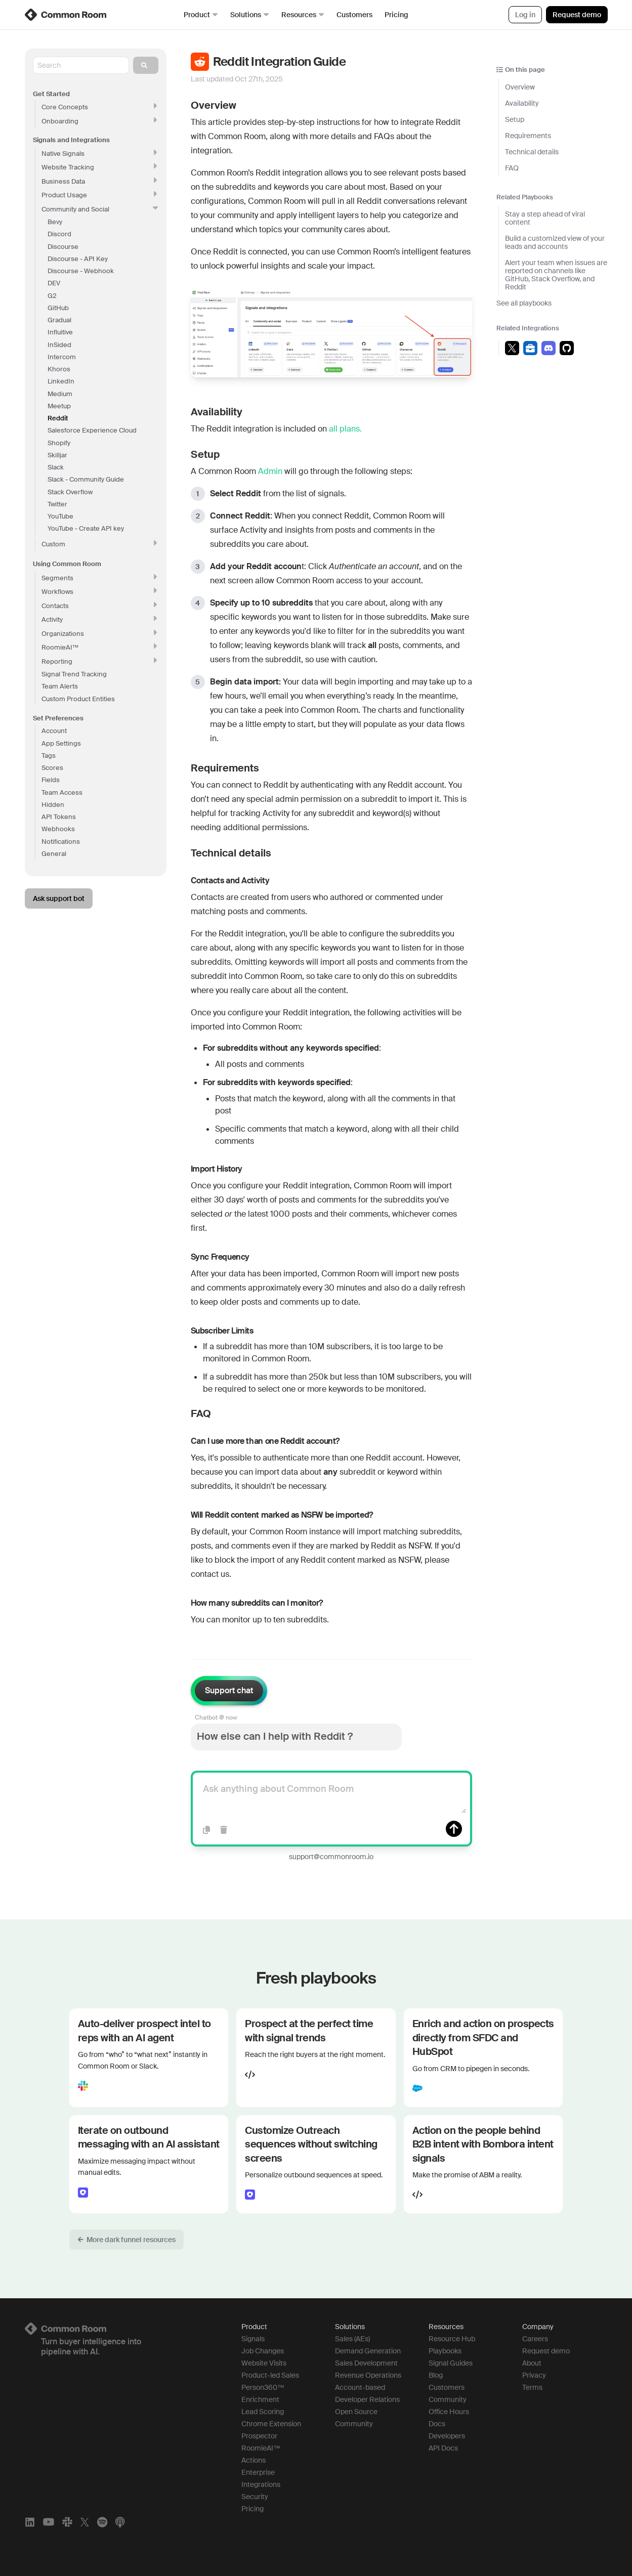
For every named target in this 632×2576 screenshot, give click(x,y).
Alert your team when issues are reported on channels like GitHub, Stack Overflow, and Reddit (556, 274)
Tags (48, 755)
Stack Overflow (70, 492)
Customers (354, 14)
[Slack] (67, 2522)
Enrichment (260, 2399)
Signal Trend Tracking (74, 674)
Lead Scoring (262, 2412)
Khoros (59, 369)
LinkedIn (61, 381)
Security (254, 2497)
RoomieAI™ (260, 2448)
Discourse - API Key (78, 258)
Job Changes (262, 2351)
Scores (52, 767)
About (531, 2363)
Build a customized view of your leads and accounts (555, 242)
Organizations (99, 633)
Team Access (61, 792)
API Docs (443, 2448)
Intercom (62, 357)
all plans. (345, 428)
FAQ (512, 168)
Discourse (63, 246)
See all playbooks (524, 303)
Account (54, 730)
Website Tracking (99, 167)
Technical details (532, 151)
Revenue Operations (368, 2375)
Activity (99, 619)
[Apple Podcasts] (119, 2522)
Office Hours (449, 2412)
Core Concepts (99, 107)
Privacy (534, 2375)
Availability (522, 103)
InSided (59, 344)
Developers (447, 2436)
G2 (52, 295)
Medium (60, 394)
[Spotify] (102, 2522)
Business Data (99, 181)
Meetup (59, 406)
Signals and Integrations (71, 140)
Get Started (51, 94)
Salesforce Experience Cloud (92, 430)
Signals (253, 2339)
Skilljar (57, 455)
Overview (520, 87)
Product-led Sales (270, 2375)
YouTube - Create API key (86, 528)
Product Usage (99, 195)
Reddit (58, 418)
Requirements (528, 135)
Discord (59, 234)
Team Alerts (59, 686)
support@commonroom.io (331, 1856)
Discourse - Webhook (81, 271)
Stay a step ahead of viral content (545, 218)
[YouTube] (48, 2522)
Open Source (356, 2412)
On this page (520, 69)
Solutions (249, 14)
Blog (436, 2375)
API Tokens (58, 816)
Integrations (260, 2484)
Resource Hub (452, 2339)
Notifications (60, 841)
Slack (56, 467)
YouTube (60, 516)
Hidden (52, 804)
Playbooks (445, 2351)
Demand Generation (368, 2351)
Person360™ (262, 2387)
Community (354, 2424)
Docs (437, 2424)
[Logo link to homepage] (121, 2329)
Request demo (577, 14)
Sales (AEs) (352, 2339)
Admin (270, 471)
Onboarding (99, 121)
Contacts (99, 606)
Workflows (99, 591)
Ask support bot (59, 898)
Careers (535, 2339)
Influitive (60, 332)
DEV (54, 283)
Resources (302, 14)
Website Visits (263, 2363)
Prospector (259, 2436)
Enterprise (258, 2472)
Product (201, 14)
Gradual (59, 320)
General (53, 853)
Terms (532, 2387)
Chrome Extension (271, 2424)
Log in (525, 14)
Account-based (360, 2387)
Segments (99, 578)
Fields (50, 780)
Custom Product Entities (78, 699)
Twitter (57, 504)
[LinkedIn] (30, 2522)
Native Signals (99, 153)
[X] (84, 2522)
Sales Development (366, 2363)
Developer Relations (367, 2399)
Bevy (55, 222)
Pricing (396, 14)
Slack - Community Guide (86, 479)
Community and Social (99, 209)
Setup (514, 119)
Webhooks (58, 829)
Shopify (59, 443)
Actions (253, 2460)
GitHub (58, 308)
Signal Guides (451, 2363)
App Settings (61, 743)
